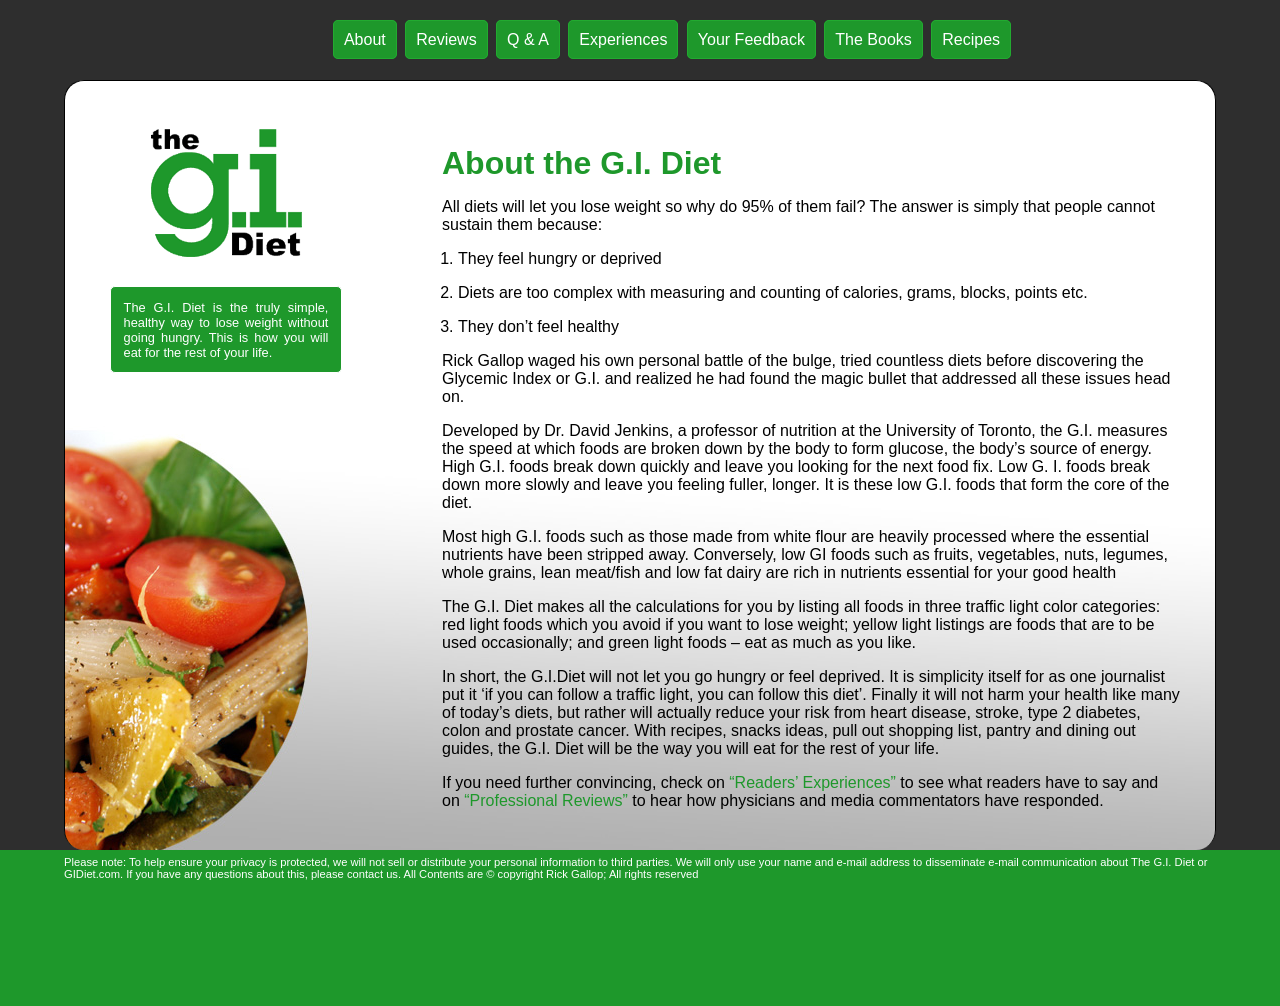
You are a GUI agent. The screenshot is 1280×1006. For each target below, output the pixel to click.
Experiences (623, 39)
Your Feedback (751, 39)
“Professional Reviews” (546, 800)
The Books (873, 39)
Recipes (971, 39)
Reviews (446, 39)
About (365, 39)
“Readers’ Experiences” (812, 782)
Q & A (528, 39)
